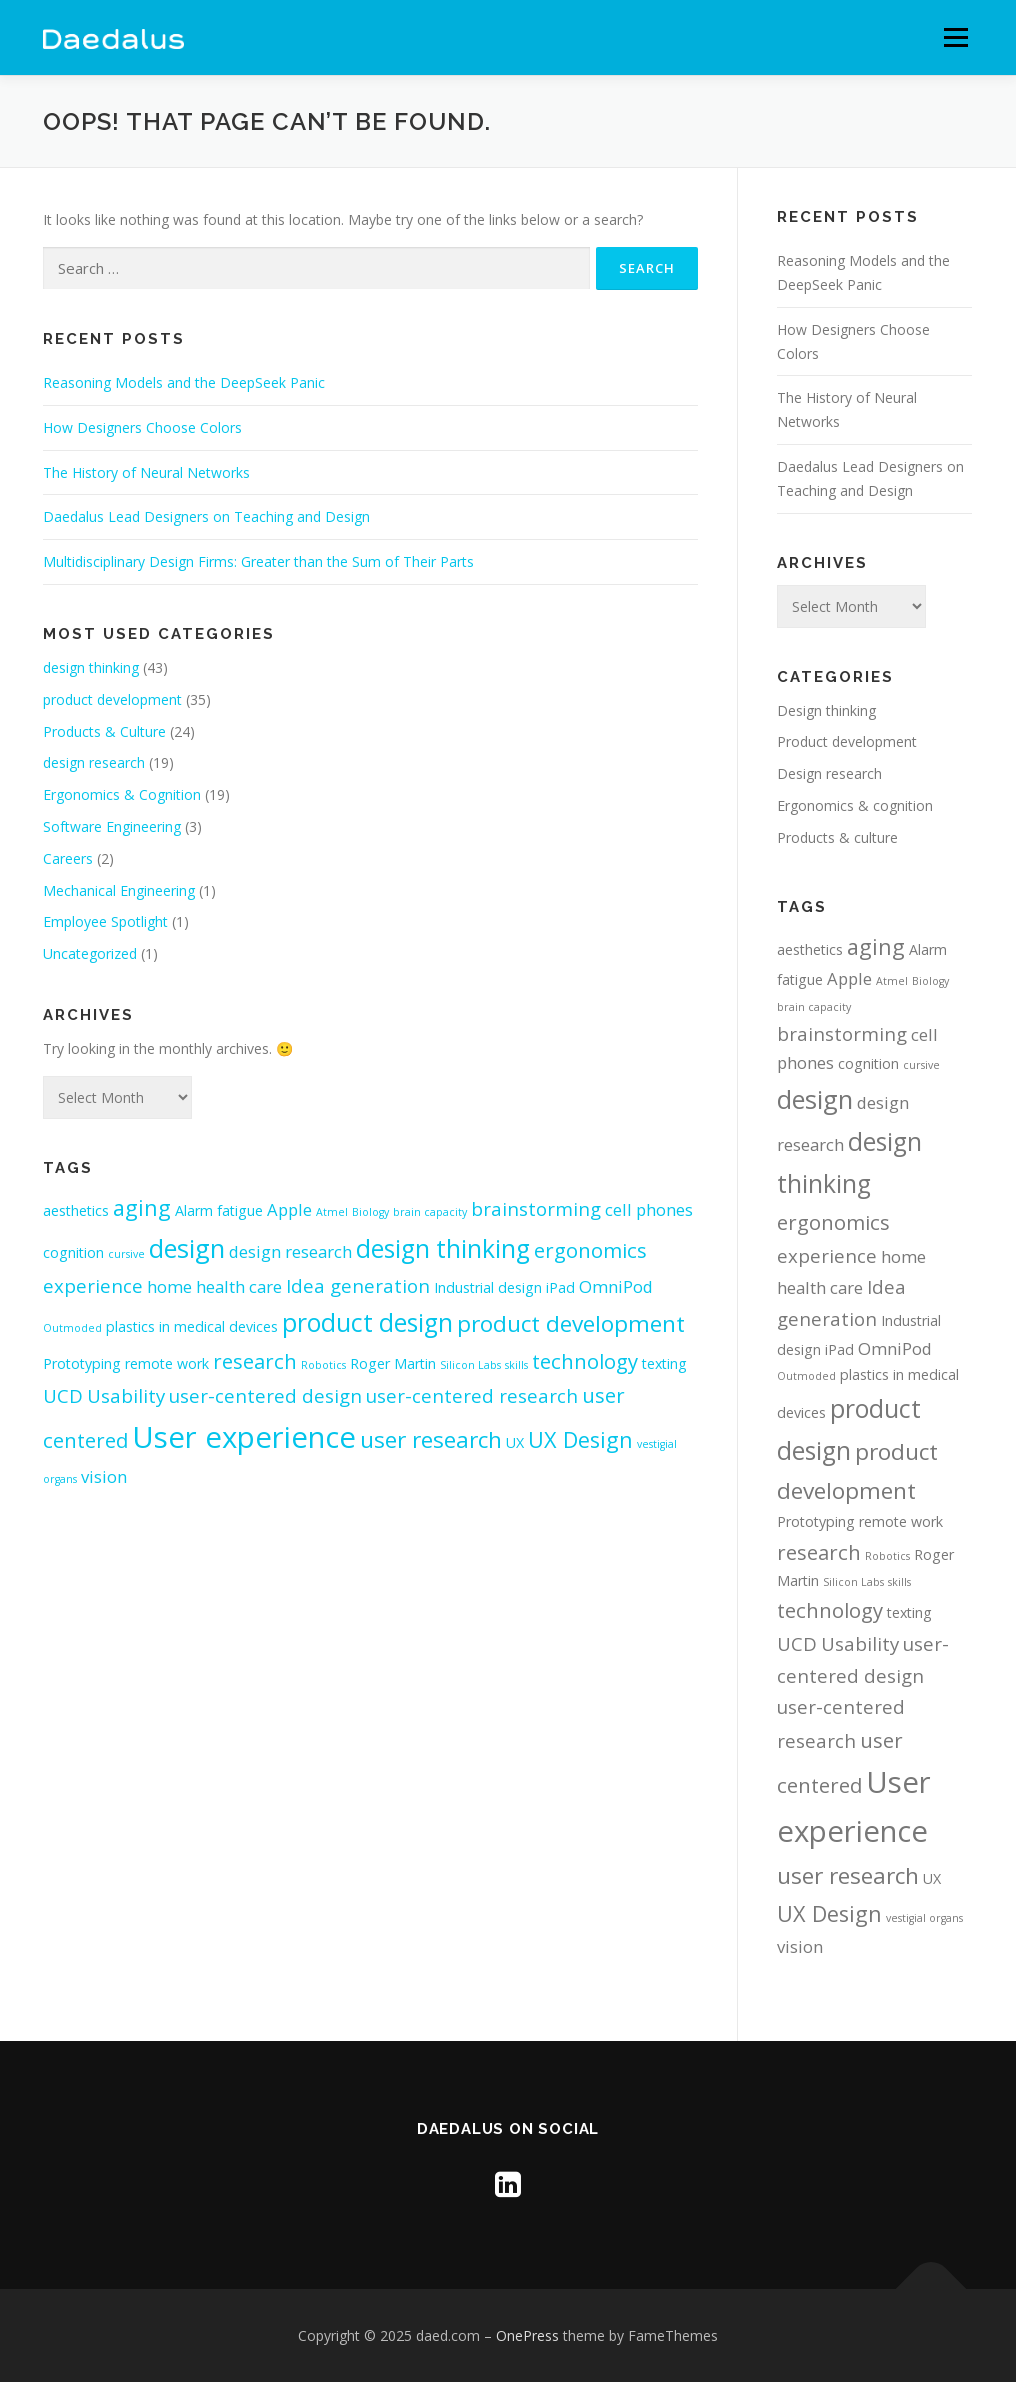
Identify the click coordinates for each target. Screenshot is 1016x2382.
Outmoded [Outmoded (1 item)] (72, 1328)
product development (112, 699)
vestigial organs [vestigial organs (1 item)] (924, 1918)
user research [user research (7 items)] (431, 1439)
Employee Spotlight (105, 921)
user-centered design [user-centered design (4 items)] (265, 1395)
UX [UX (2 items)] (515, 1442)
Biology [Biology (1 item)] (370, 1212)
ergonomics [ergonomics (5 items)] (590, 1250)
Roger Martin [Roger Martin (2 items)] (393, 1363)
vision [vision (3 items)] (104, 1476)
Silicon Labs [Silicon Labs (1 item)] (470, 1365)
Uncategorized (90, 953)
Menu (955, 37)
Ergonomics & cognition (855, 805)
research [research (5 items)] (255, 1361)
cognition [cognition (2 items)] (73, 1252)
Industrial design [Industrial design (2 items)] (488, 1287)
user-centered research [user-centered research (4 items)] (472, 1395)
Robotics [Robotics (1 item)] (323, 1365)
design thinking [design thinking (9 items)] (443, 1248)
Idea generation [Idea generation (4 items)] (358, 1285)
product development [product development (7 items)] (571, 1323)
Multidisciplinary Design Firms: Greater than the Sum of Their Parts (258, 561)
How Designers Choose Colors (142, 427)
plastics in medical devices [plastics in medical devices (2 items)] (192, 1326)
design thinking (91, 667)
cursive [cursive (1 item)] (126, 1254)
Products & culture (837, 837)
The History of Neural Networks (146, 472)
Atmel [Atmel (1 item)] (332, 1212)
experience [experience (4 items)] (93, 1285)
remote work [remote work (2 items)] (167, 1363)
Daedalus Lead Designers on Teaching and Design (206, 516)
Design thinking (826, 710)
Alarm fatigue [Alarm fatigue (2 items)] (219, 1210)
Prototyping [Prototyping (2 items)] (82, 1363)
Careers (68, 858)
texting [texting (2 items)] (664, 1363)
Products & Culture (104, 731)
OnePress (527, 2335)
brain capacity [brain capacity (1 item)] (430, 1212)
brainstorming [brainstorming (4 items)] (536, 1208)
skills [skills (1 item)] (516, 1365)
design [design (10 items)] (187, 1248)
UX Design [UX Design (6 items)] (580, 1439)
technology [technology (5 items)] (585, 1361)
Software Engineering (112, 826)
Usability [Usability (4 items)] (126, 1395)
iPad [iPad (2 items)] (560, 1287)
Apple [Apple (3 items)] (289, 1209)
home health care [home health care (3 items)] (214, 1286)
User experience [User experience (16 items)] (244, 1437)
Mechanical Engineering (119, 890)
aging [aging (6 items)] (142, 1207)
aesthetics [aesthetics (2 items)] (76, 1210)
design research (94, 762)
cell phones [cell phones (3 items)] (649, 1209)
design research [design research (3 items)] (290, 1251)
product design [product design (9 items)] (367, 1322)
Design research (829, 773)
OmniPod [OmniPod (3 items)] (616, 1286)
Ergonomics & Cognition (122, 794)
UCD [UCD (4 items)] (63, 1395)
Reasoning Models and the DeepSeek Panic (184, 382)
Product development (847, 741)
